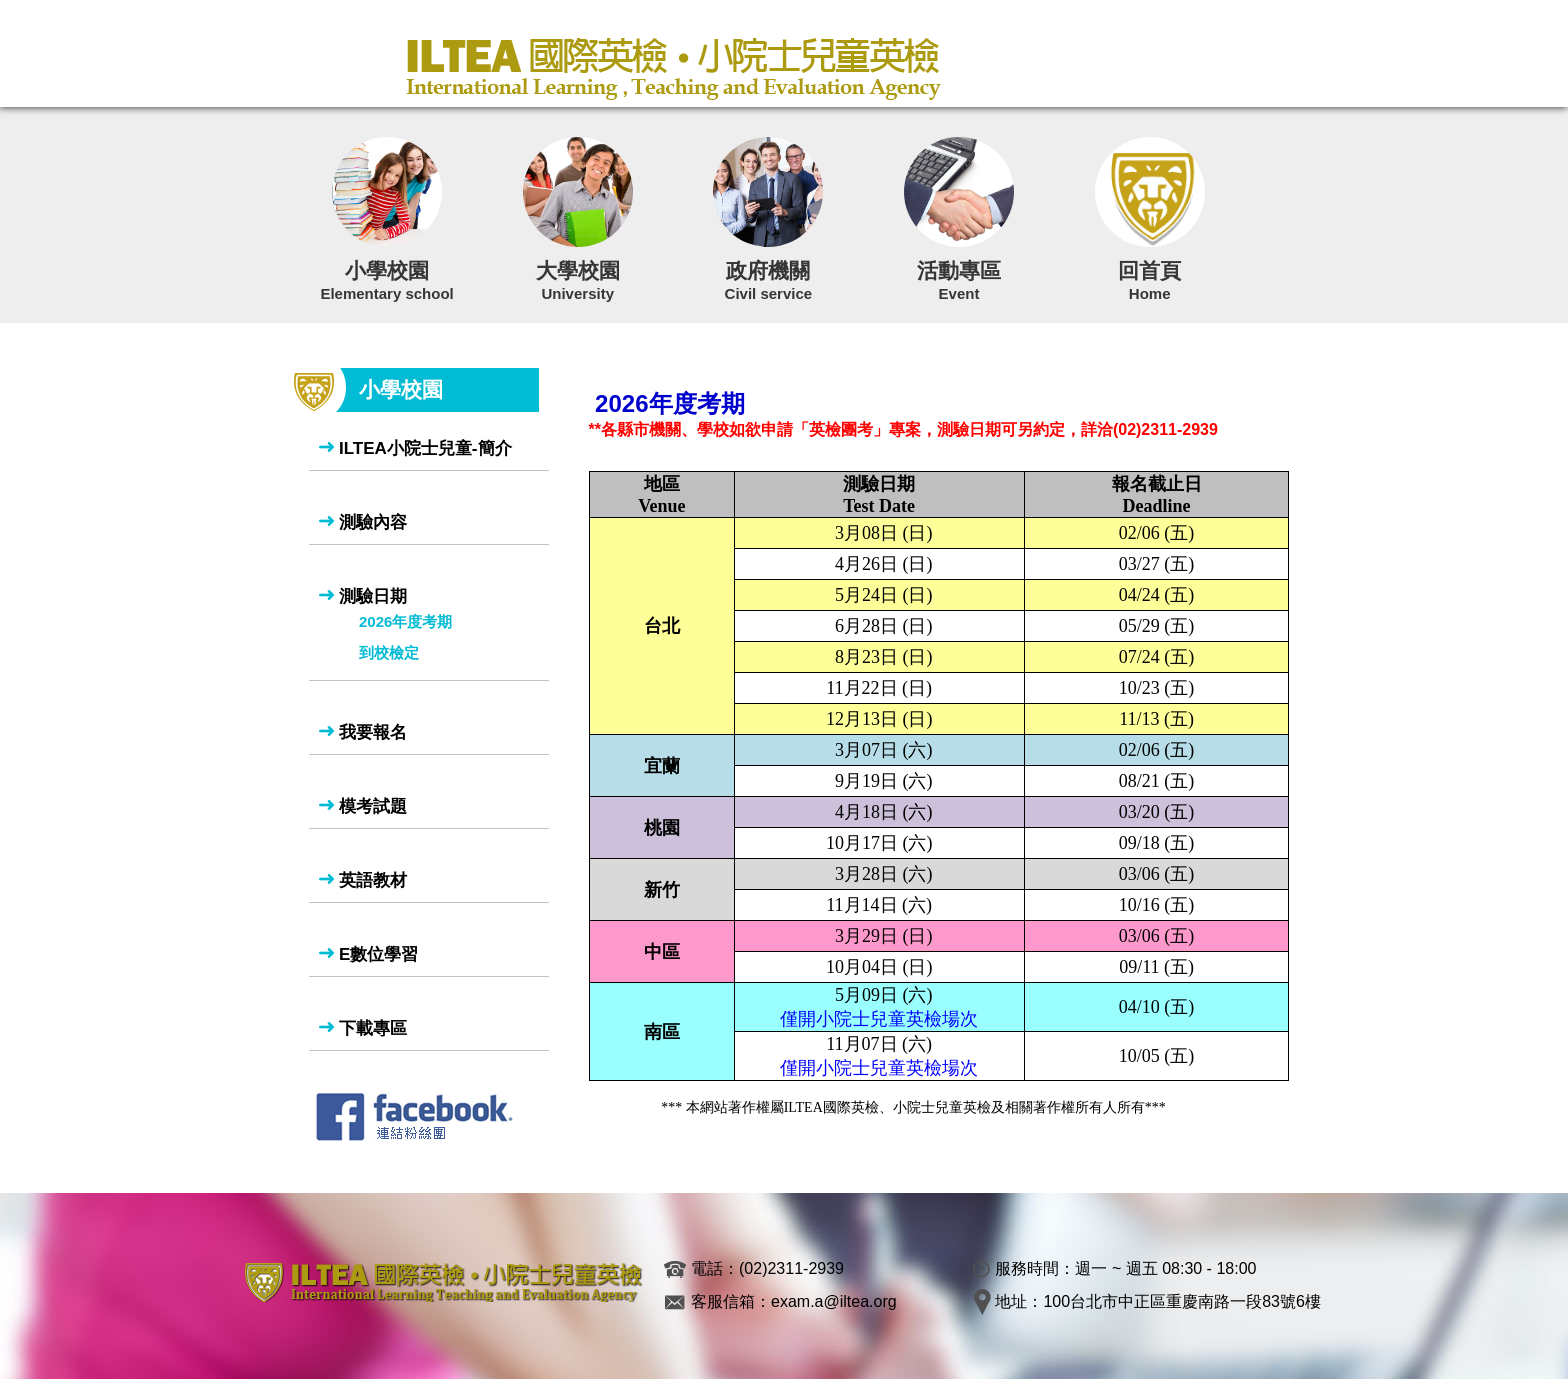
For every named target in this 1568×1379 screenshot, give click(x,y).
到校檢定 (389, 652)
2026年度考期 (405, 621)
